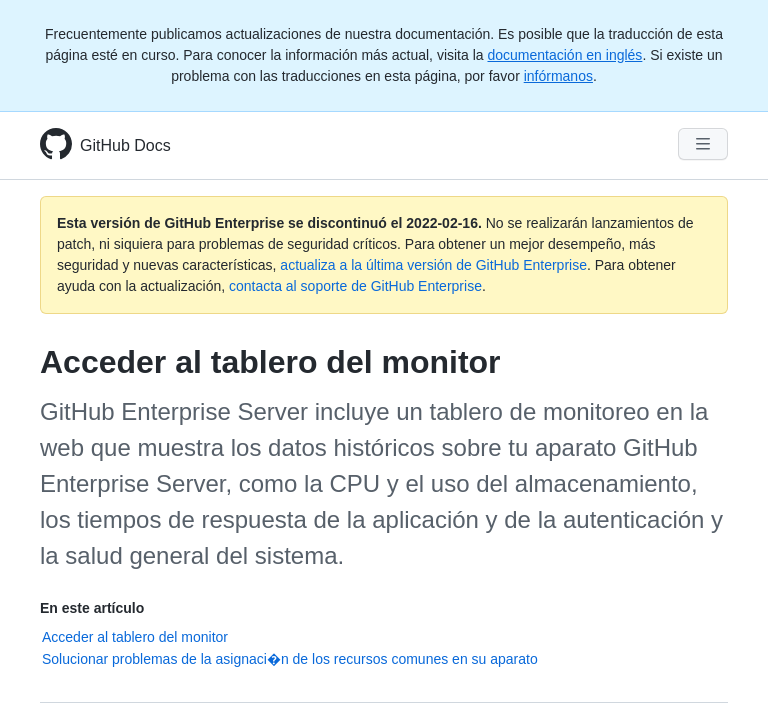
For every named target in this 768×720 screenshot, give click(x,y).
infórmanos (558, 76)
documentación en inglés (564, 55)
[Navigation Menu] (703, 144)
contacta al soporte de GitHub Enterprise (355, 286)
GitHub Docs (125, 145)
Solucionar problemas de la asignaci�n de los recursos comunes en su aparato (290, 659)
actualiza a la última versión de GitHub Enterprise (433, 265)
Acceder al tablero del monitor (135, 637)
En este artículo (92, 608)
